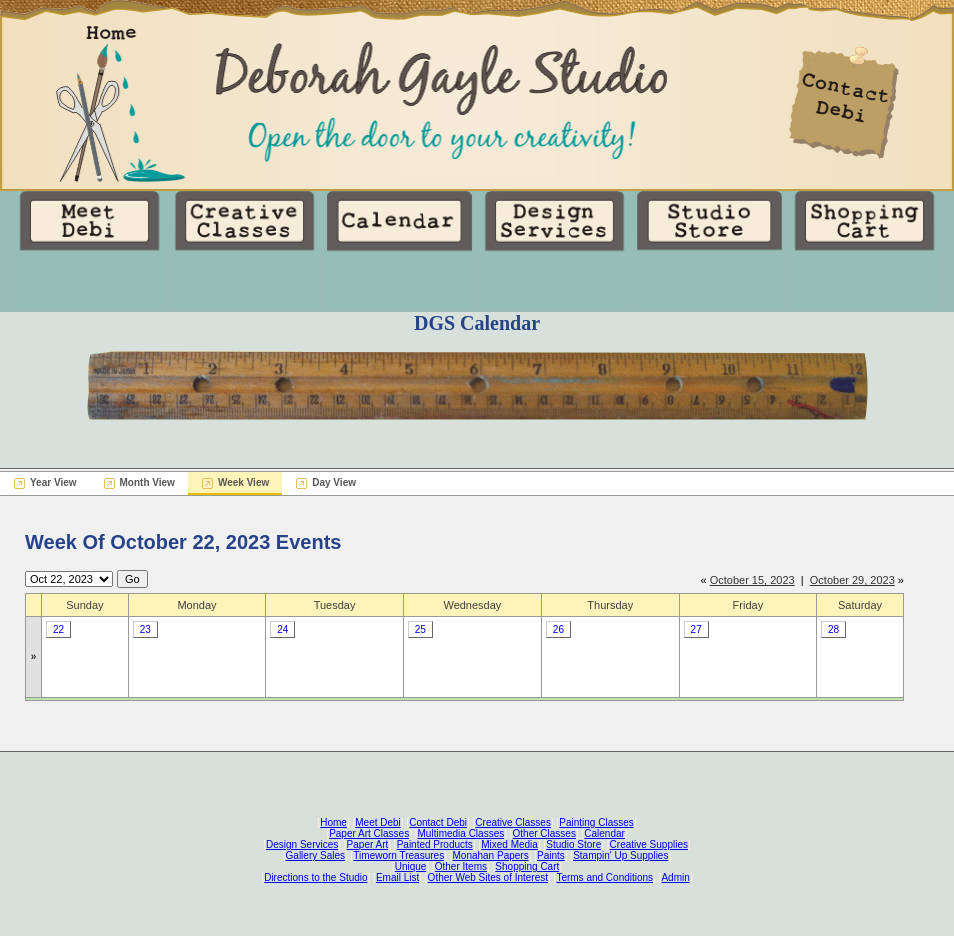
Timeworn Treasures (398, 855)
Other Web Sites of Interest (488, 877)
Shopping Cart (527, 866)
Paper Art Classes (369, 833)
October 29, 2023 (852, 580)
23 (145, 629)
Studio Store (573, 844)
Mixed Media (509, 844)
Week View (243, 482)
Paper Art (368, 844)
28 (833, 629)
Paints (551, 855)
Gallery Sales (315, 855)
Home (333, 822)
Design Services (302, 844)
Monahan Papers (490, 855)
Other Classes (544, 833)
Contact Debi (438, 822)
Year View (53, 482)
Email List (397, 877)
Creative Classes (513, 822)
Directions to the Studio (315, 877)
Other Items (461, 866)
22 (58, 629)
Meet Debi (378, 822)
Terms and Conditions (604, 877)
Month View (147, 482)
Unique (411, 866)
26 (558, 629)
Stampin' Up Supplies (620, 855)
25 (420, 629)
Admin (675, 877)
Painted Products (435, 844)
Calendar (604, 833)
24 (282, 629)
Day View (334, 482)
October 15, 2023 (752, 580)
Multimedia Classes (461, 833)
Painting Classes (596, 822)
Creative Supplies (649, 844)
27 (696, 629)
